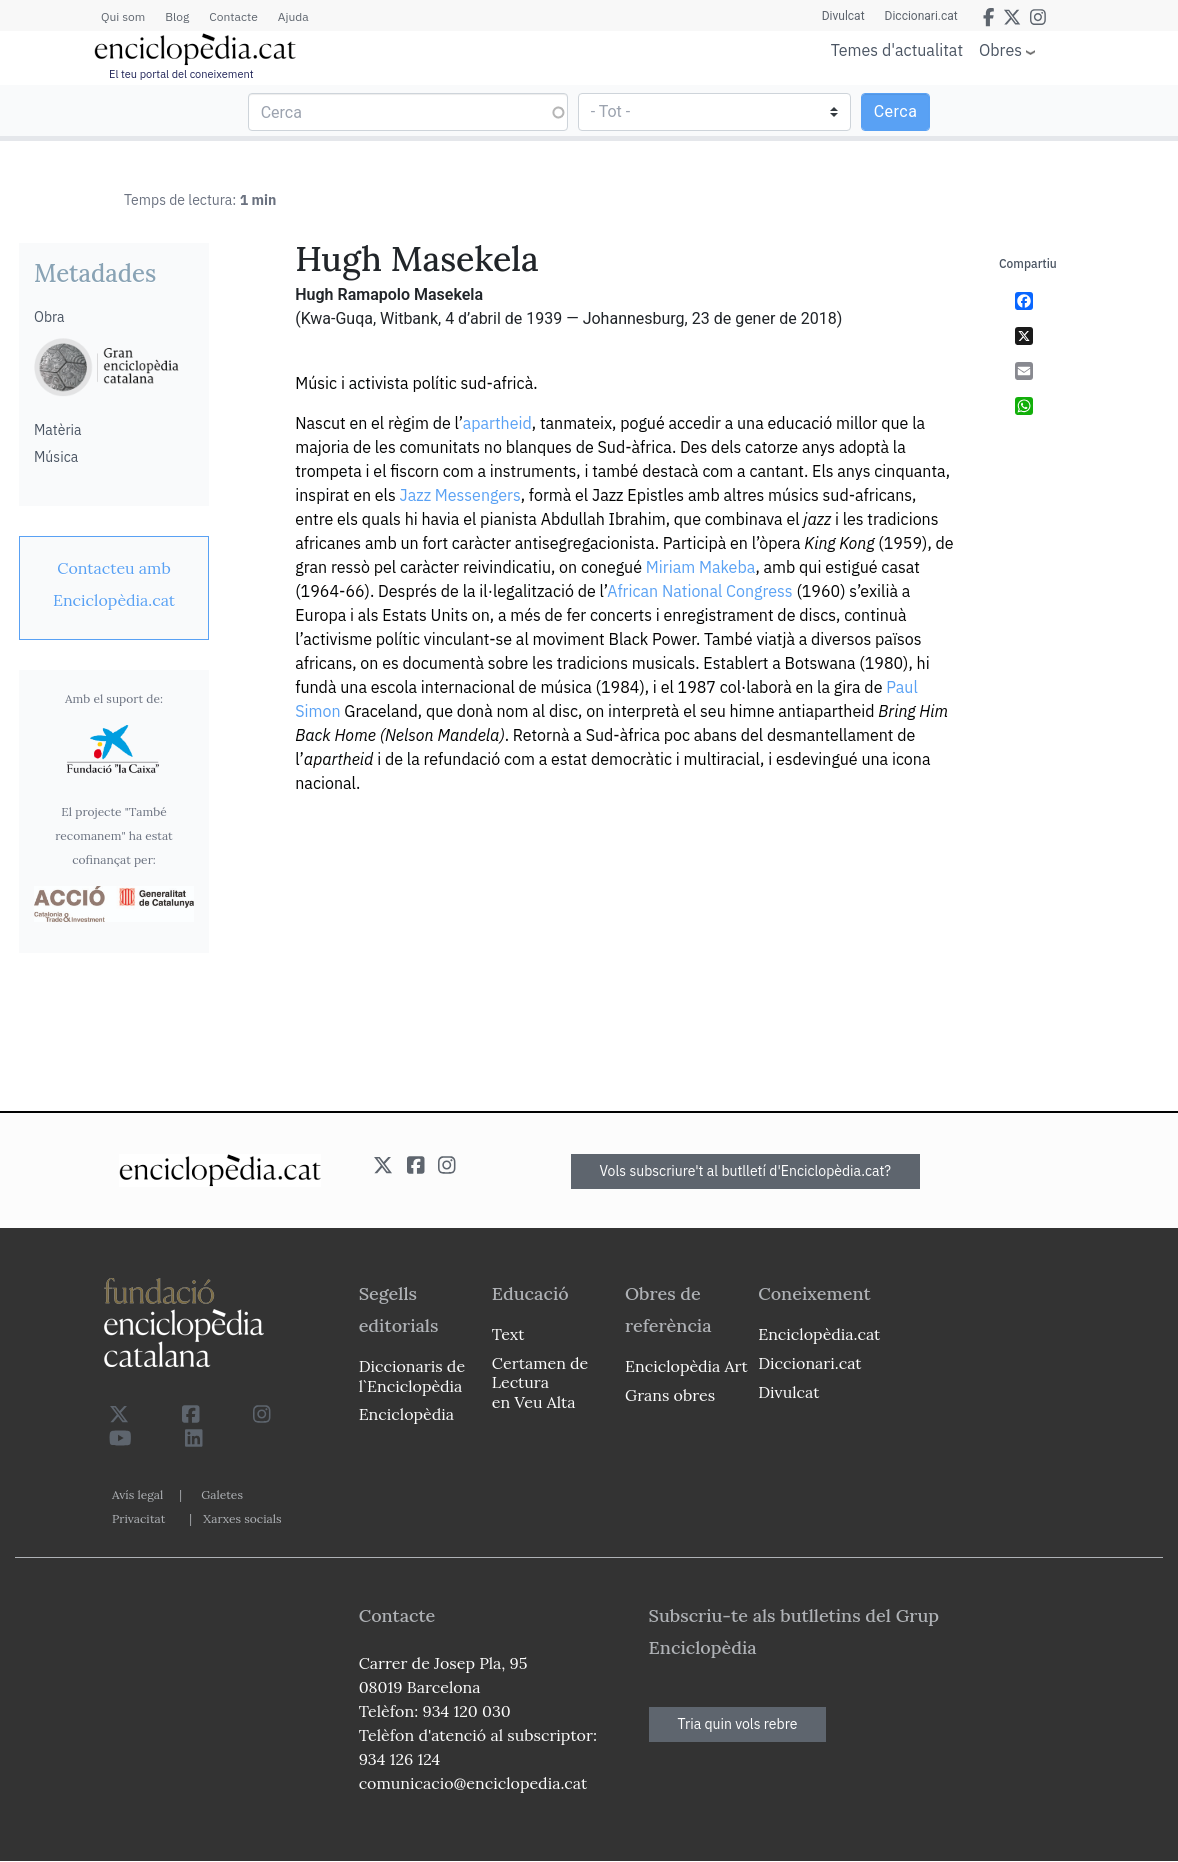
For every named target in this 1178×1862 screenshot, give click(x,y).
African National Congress (699, 591)
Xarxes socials (242, 1518)
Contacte (233, 16)
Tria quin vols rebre (738, 1724)
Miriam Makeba (701, 567)
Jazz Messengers (460, 495)
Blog (177, 16)
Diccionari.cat (921, 16)
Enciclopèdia (406, 1414)
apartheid (497, 423)
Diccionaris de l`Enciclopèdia (412, 1375)
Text (508, 1334)
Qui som (123, 16)
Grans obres (670, 1395)
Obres (1000, 49)
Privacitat (138, 1518)
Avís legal (137, 1494)
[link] (114, 584)
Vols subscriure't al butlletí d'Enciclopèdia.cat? (746, 1171)
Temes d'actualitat (897, 50)
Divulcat (843, 16)
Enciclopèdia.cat (819, 1334)
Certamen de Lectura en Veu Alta (540, 1382)
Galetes (222, 1494)
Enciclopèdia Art (686, 1366)
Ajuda (293, 16)
